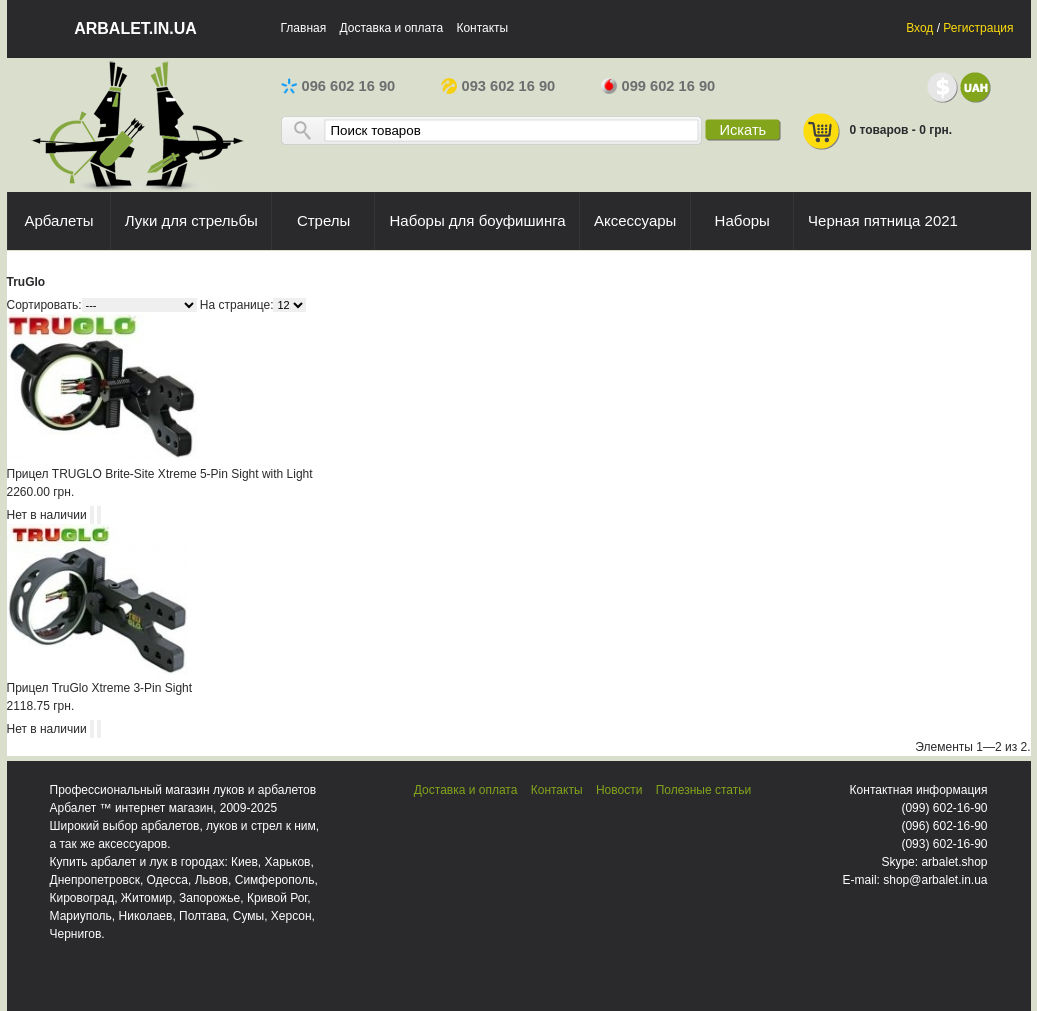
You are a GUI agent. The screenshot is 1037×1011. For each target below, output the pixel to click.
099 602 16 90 (658, 86)
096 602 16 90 (338, 86)
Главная (304, 28)
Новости (619, 790)
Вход (919, 28)
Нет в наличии (47, 515)
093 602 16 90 (498, 86)
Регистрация (978, 28)
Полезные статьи (703, 790)
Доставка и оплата (392, 28)
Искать (742, 130)
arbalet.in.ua (135, 28)
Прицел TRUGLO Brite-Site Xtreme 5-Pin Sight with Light (160, 474)
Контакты (482, 28)
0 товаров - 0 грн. (877, 131)
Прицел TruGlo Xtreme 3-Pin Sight (100, 688)
